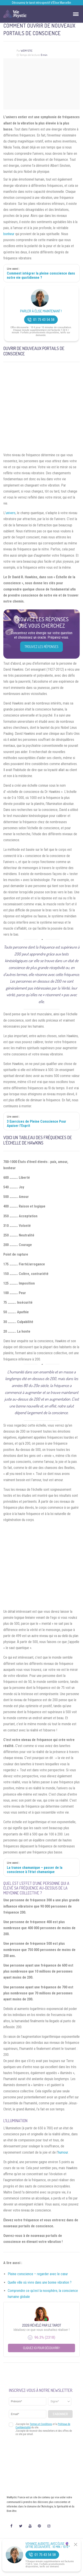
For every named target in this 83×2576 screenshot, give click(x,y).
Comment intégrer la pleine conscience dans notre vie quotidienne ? (41, 275)
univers (10, 513)
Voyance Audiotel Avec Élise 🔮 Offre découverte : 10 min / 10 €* (47, 2545)
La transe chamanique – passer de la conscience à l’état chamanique (34, 1869)
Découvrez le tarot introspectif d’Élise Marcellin (41, 2)
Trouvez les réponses (41, 646)
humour (63, 2152)
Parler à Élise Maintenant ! (41, 311)
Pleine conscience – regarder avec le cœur (38, 2274)
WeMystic (27, 50)
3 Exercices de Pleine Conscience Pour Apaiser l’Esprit (36, 1123)
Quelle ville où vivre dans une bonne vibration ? (39, 2282)
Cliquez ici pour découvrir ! (41, 2348)
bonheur (8, 234)
